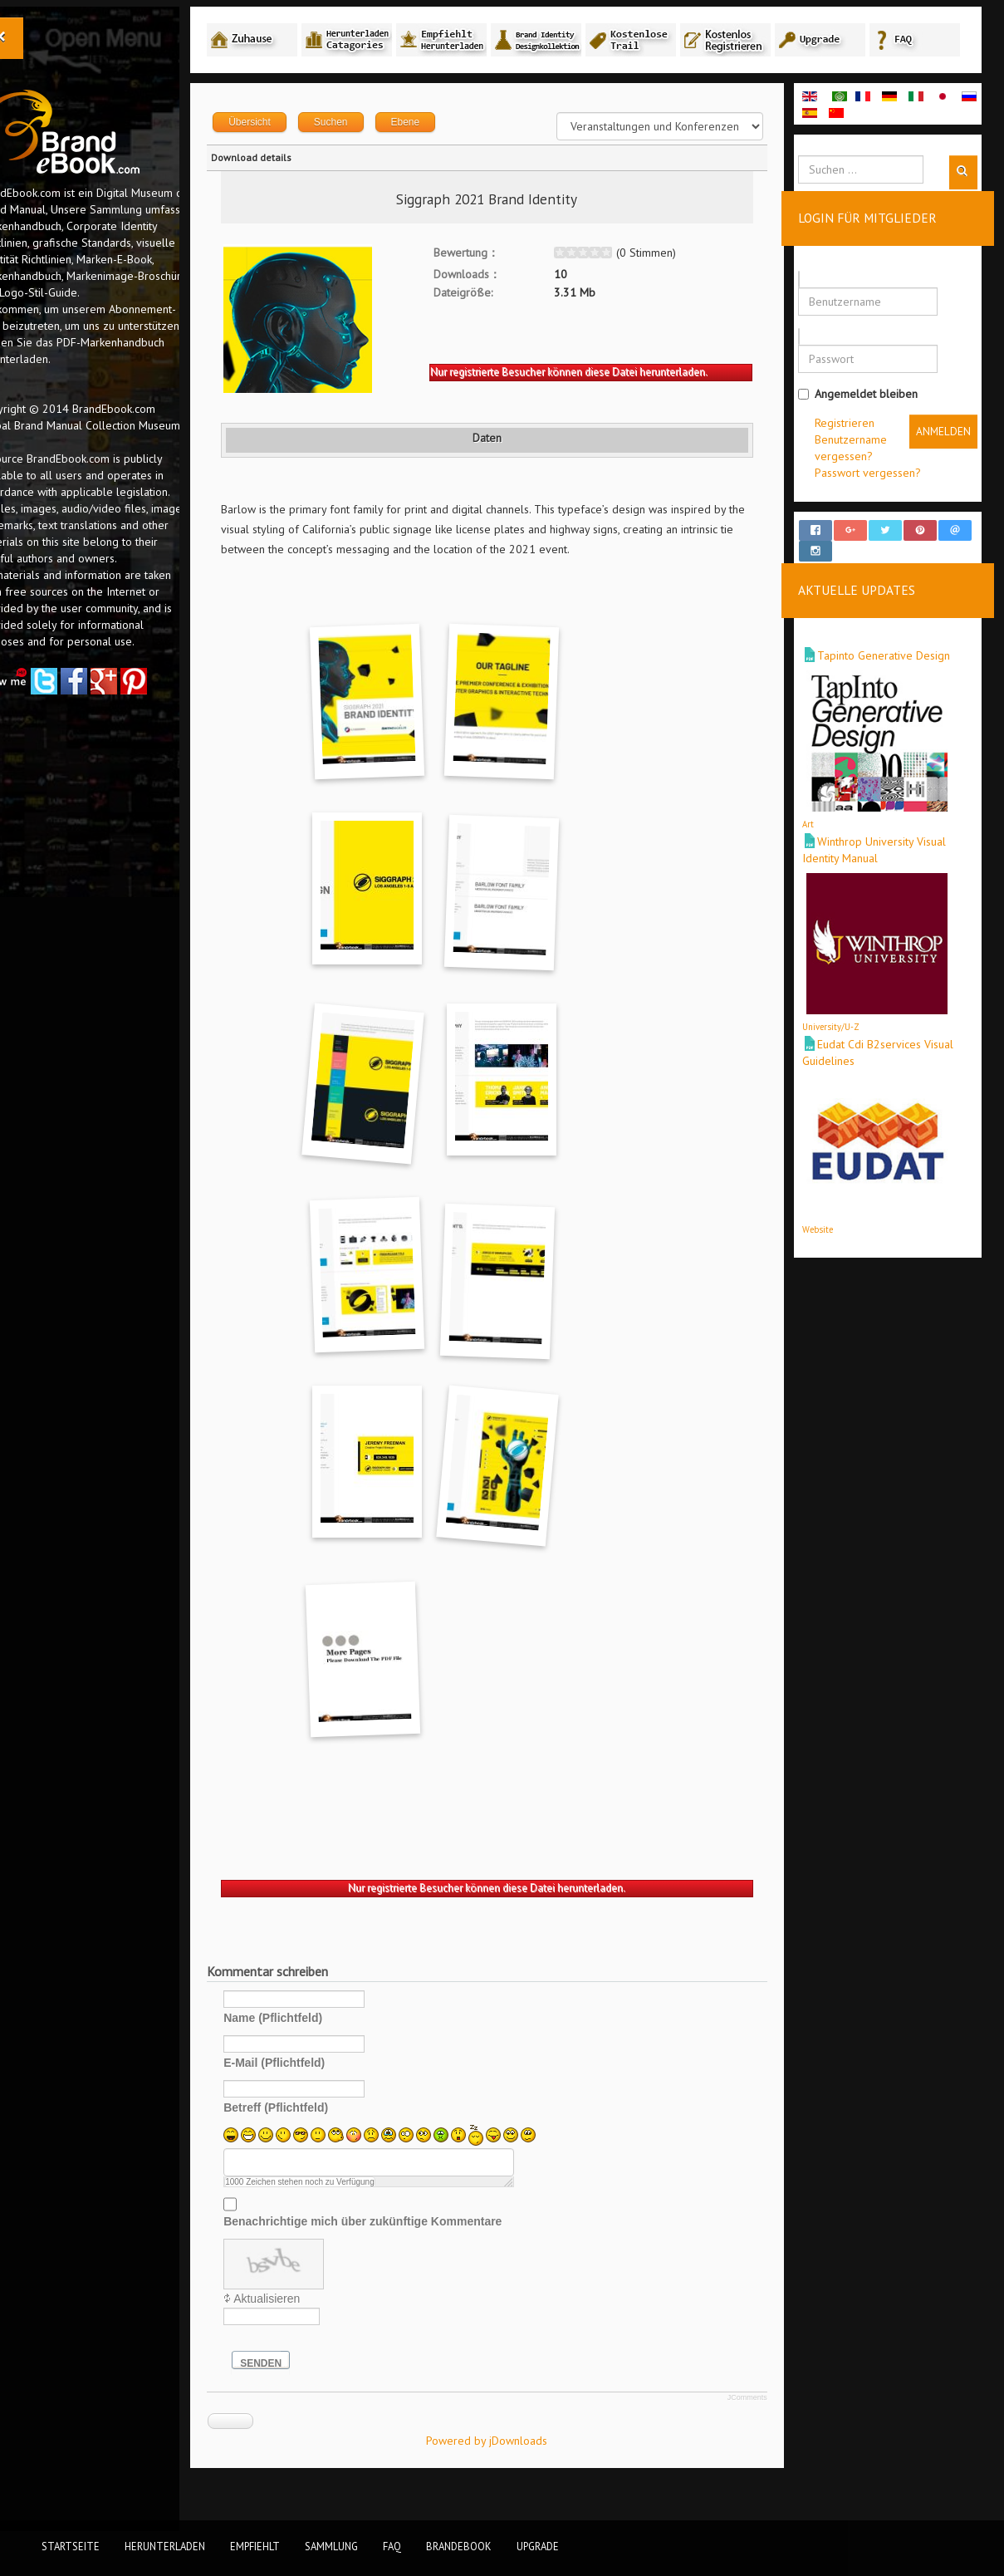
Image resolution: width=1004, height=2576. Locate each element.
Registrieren (857, 457)
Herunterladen (165, 2546)
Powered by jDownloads (520, 2475)
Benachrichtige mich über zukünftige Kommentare (416, 2256)
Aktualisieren (320, 2333)
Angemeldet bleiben (870, 428)
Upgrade (538, 2546)
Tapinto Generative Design (896, 675)
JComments (760, 2432)
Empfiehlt (255, 2546)
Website (830, 1249)
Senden (314, 2398)
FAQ (392, 2546)
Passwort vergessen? (880, 507)
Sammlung (331, 2546)
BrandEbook (459, 2546)
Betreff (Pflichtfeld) (329, 2142)
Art (820, 844)
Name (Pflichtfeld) (326, 2052)
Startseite (71, 2546)
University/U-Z (843, 1046)
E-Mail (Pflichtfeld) (328, 2097)
